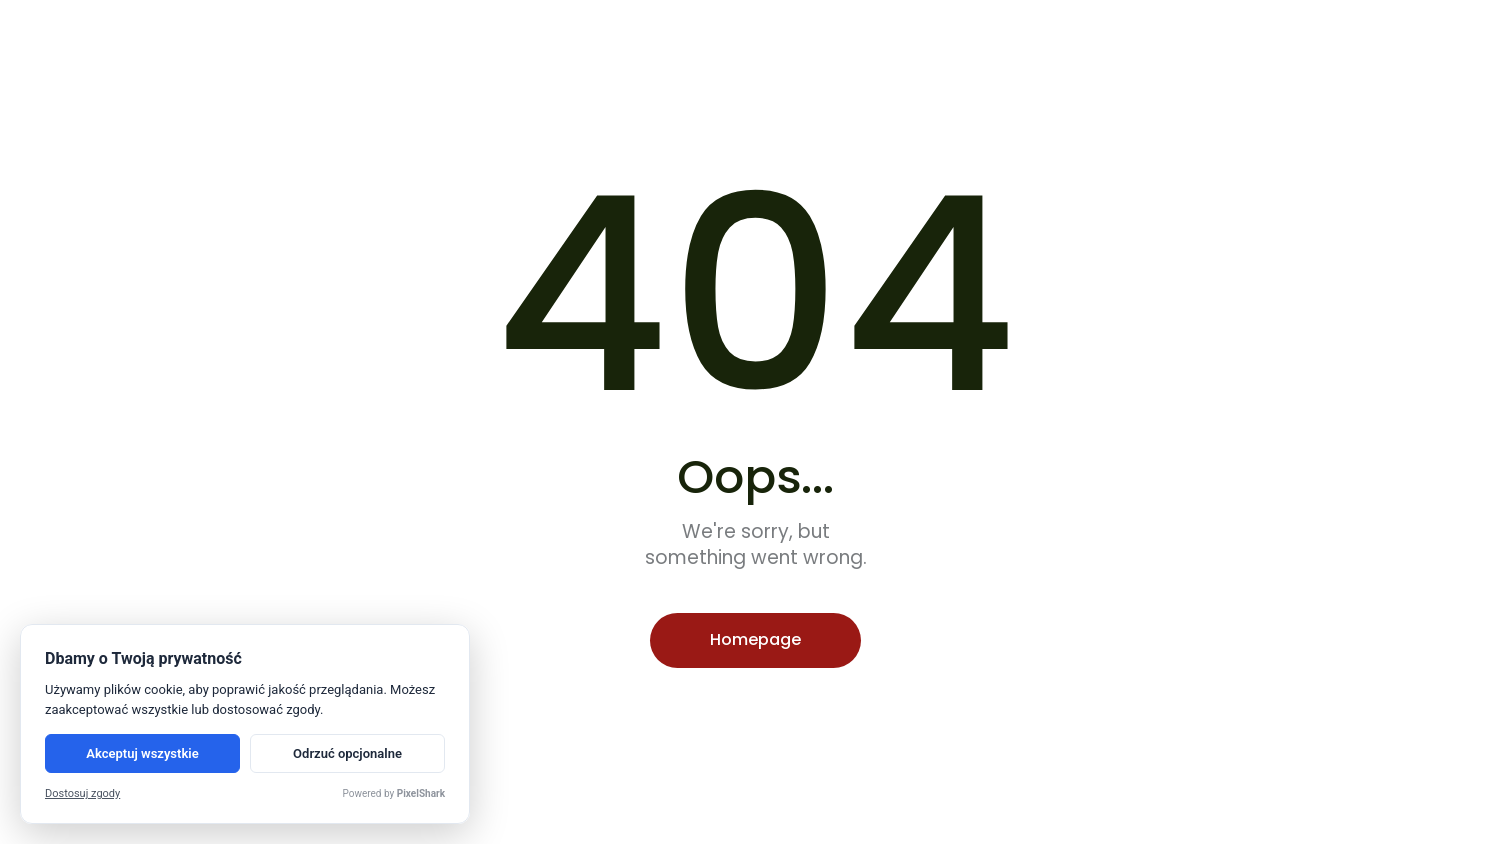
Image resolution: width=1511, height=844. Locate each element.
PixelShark (421, 793)
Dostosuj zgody (82, 793)
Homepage (755, 639)
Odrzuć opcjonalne (347, 753)
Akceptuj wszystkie (142, 753)
